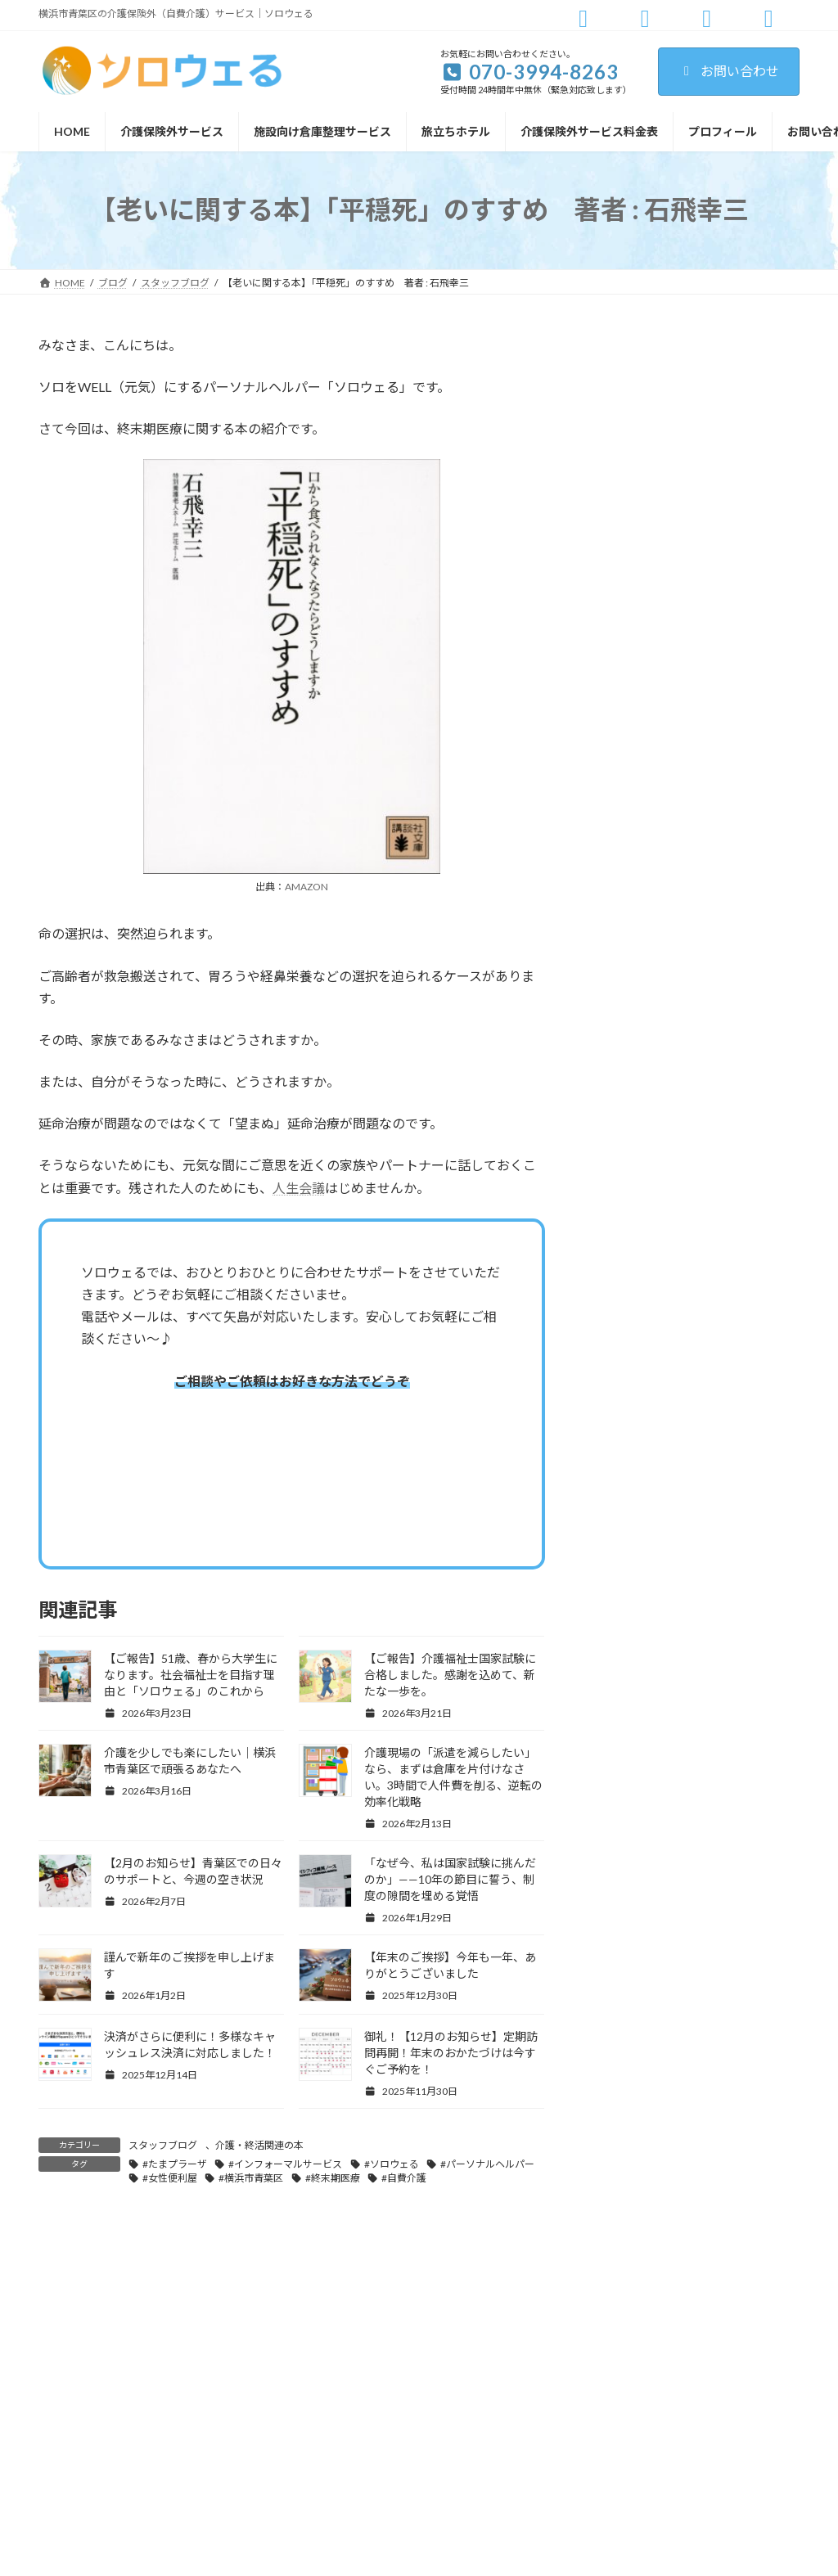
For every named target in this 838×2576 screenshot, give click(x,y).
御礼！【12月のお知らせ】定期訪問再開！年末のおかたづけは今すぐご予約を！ (451, 2052)
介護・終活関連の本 (259, 2145)
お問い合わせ (728, 71)
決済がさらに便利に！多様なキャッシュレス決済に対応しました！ (730, 1806)
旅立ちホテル (633, 616)
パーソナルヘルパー (650, 450)
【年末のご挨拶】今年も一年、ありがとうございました (730, 1713)
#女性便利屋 (169, 2178)
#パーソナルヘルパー (487, 2164)
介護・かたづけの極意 (656, 483)
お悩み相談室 (633, 351)
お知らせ (622, 383)
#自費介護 (403, 2178)
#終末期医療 (332, 2178)
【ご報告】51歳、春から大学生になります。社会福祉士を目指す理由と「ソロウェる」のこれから (190, 1674)
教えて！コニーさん (650, 549)
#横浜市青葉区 (251, 2178)
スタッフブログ (162, 2145)
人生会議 (299, 1188)
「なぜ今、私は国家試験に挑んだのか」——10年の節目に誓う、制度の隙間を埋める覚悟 (450, 1879)
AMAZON (306, 886)
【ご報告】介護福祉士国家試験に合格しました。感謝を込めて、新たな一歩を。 (450, 1674)
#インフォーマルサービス (285, 2164)
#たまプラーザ (174, 2164)
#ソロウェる (391, 2164)
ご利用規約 (629, 2287)
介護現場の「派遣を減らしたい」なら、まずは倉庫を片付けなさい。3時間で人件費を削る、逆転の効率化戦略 (733, 1308)
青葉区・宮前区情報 (650, 649)
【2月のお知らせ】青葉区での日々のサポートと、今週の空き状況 (733, 1417)
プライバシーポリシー (735, 2287)
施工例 (616, 583)
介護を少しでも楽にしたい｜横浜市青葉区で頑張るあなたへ (730, 1198)
